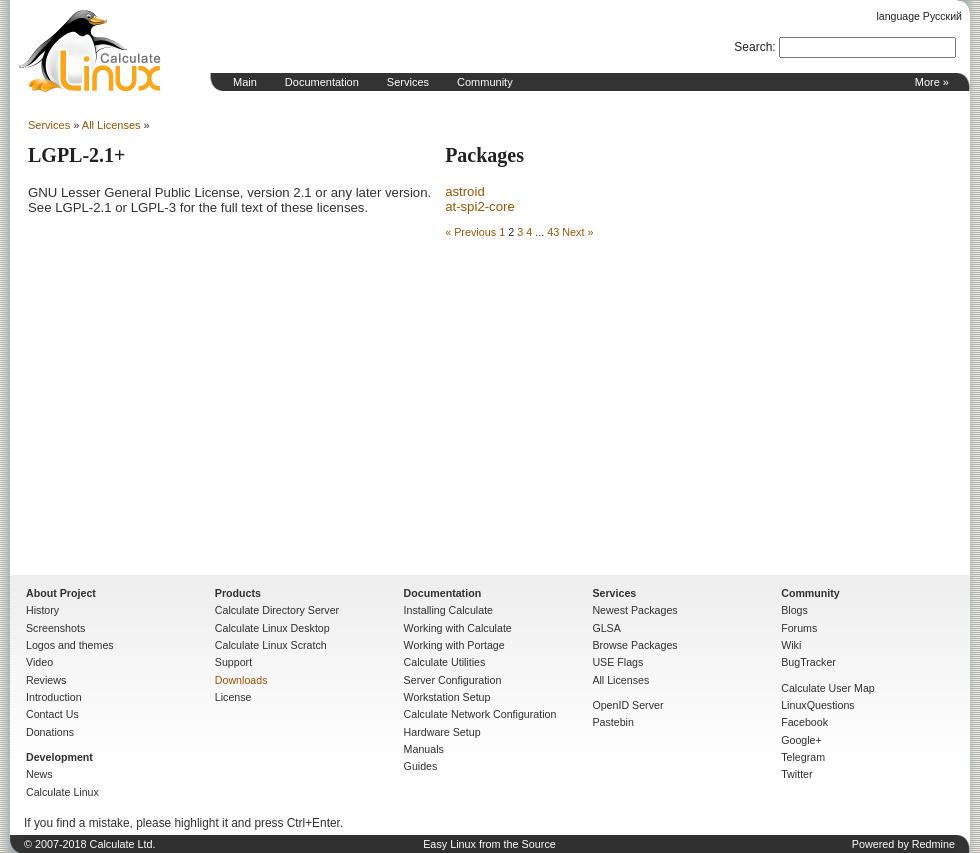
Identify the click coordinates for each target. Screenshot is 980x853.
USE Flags (617, 662)
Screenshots (55, 628)
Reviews (46, 680)
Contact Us (52, 714)
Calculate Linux (62, 792)
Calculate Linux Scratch (271, 645)
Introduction (54, 697)
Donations (50, 732)
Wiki (791, 645)
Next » (577, 232)
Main (245, 82)
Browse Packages (634, 645)
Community (485, 82)
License (233, 697)
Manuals (424, 749)
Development (59, 757)
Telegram (803, 757)
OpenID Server (627, 705)
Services (408, 82)
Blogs (794, 610)
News (39, 774)
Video (39, 662)
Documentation (322, 82)
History (42, 610)
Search (753, 47)
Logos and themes (70, 645)
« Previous (470, 232)
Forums (799, 628)
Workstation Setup (447, 697)
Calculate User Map (828, 688)
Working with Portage (454, 645)
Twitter (796, 774)
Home (90, 51)
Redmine (933, 844)
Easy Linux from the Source (489, 844)
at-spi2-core (480, 206)
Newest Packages (634, 610)
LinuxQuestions (817, 705)
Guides (421, 766)
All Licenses (111, 125)
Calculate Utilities (445, 662)
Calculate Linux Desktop (272, 628)
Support (233, 662)
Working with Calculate (458, 628)
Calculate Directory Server (277, 610)
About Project (61, 593)
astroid (465, 191)
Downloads (241, 680)
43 (553, 232)
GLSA (606, 628)
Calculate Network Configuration (480, 714)
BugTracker (808, 662)
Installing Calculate (448, 610)
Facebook (804, 722)
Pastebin (612, 722)
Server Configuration (453, 680)
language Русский (919, 16)
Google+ (801, 740)
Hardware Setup (442, 732)
